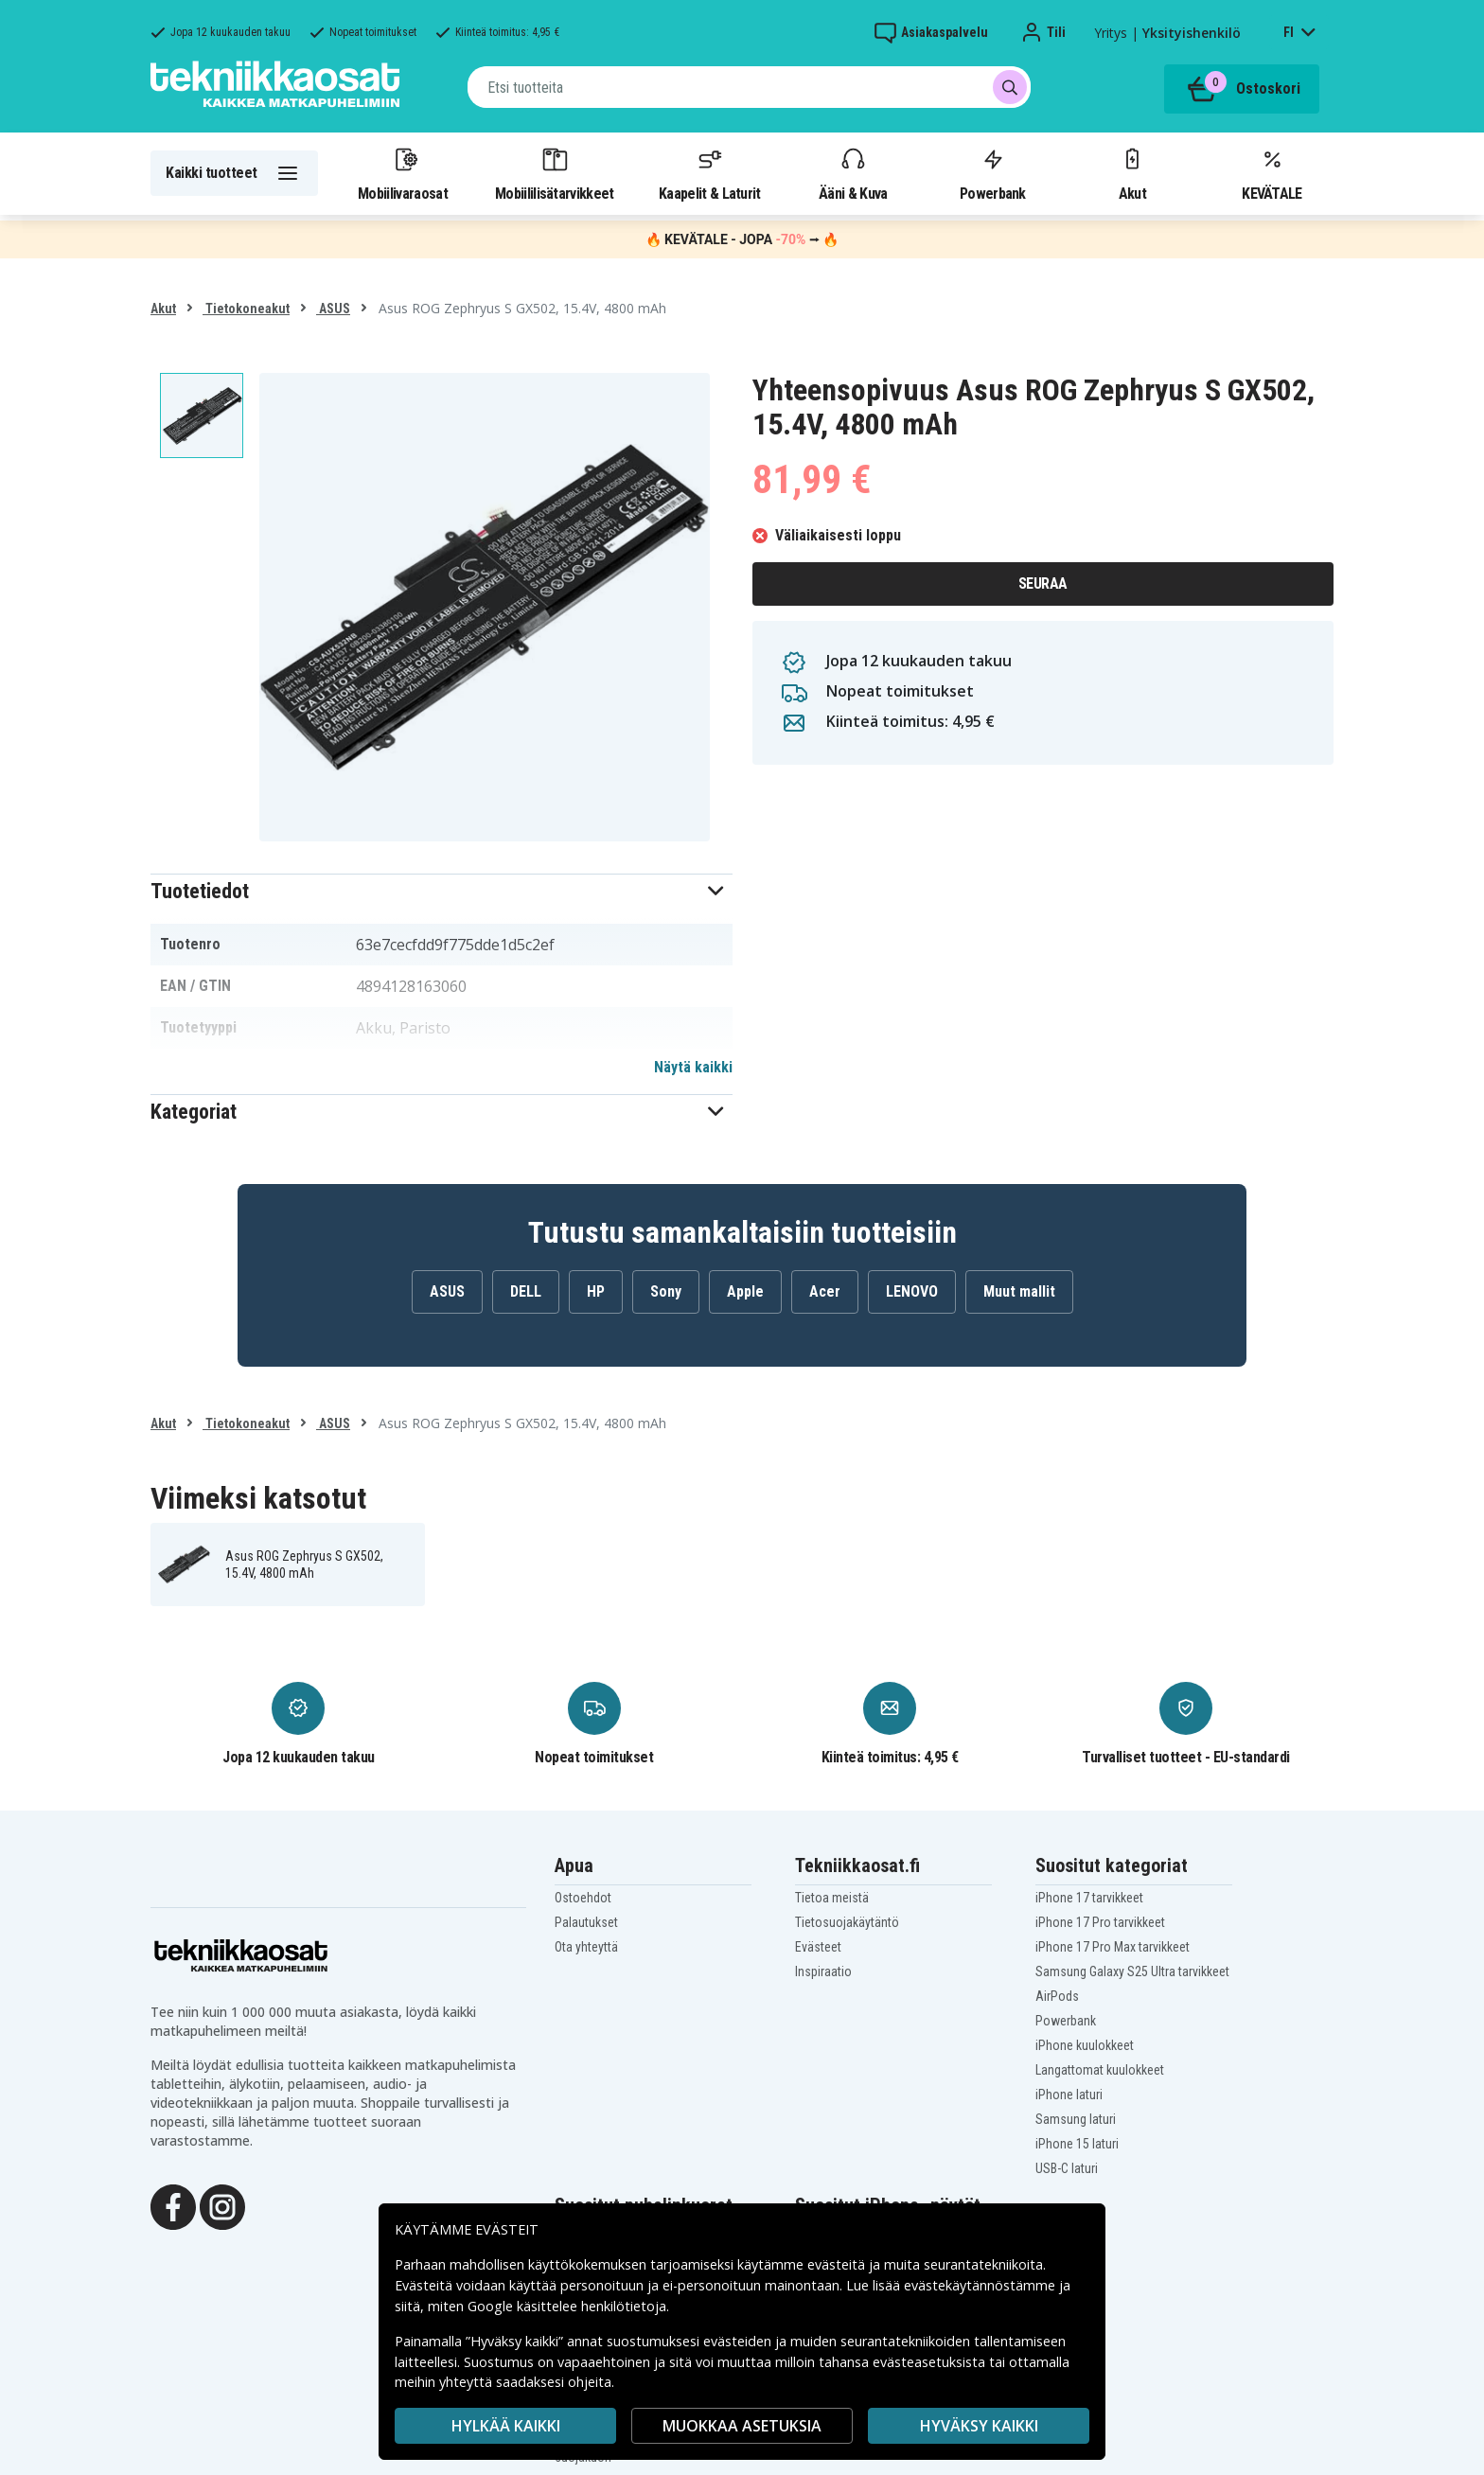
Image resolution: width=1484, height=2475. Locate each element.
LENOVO (912, 1291)
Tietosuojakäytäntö (847, 1922)
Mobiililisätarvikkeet (554, 173)
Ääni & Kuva (853, 173)
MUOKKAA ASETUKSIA (742, 2425)
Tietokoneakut (246, 308)
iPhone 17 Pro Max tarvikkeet (1112, 1946)
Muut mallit (1019, 1291)
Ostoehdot (583, 1897)
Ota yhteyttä (586, 1946)
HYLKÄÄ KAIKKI (505, 2425)
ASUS (333, 308)
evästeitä (838, 2264)
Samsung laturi (1075, 2119)
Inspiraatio (823, 1971)
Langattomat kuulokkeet (1099, 2069)
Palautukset (586, 1922)
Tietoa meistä (832, 1897)
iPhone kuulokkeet (1084, 2045)
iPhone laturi (1069, 2094)
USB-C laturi (1066, 2168)
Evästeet (818, 1946)
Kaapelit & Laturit (710, 173)
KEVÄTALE (1271, 173)
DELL (525, 1291)
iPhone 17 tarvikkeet (1089, 1897)
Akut (1132, 173)
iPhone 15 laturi (1077, 2143)
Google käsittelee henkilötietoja (567, 2306)
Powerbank (993, 173)
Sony (665, 1291)
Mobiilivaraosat (403, 173)
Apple (745, 1291)
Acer (824, 1291)
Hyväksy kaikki (979, 2425)
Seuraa (1043, 583)
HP (596, 1291)
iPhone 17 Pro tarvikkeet (1100, 1922)
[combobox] (749, 87)
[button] (441, 891)
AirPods (1057, 1996)
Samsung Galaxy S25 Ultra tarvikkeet (1132, 1971)
